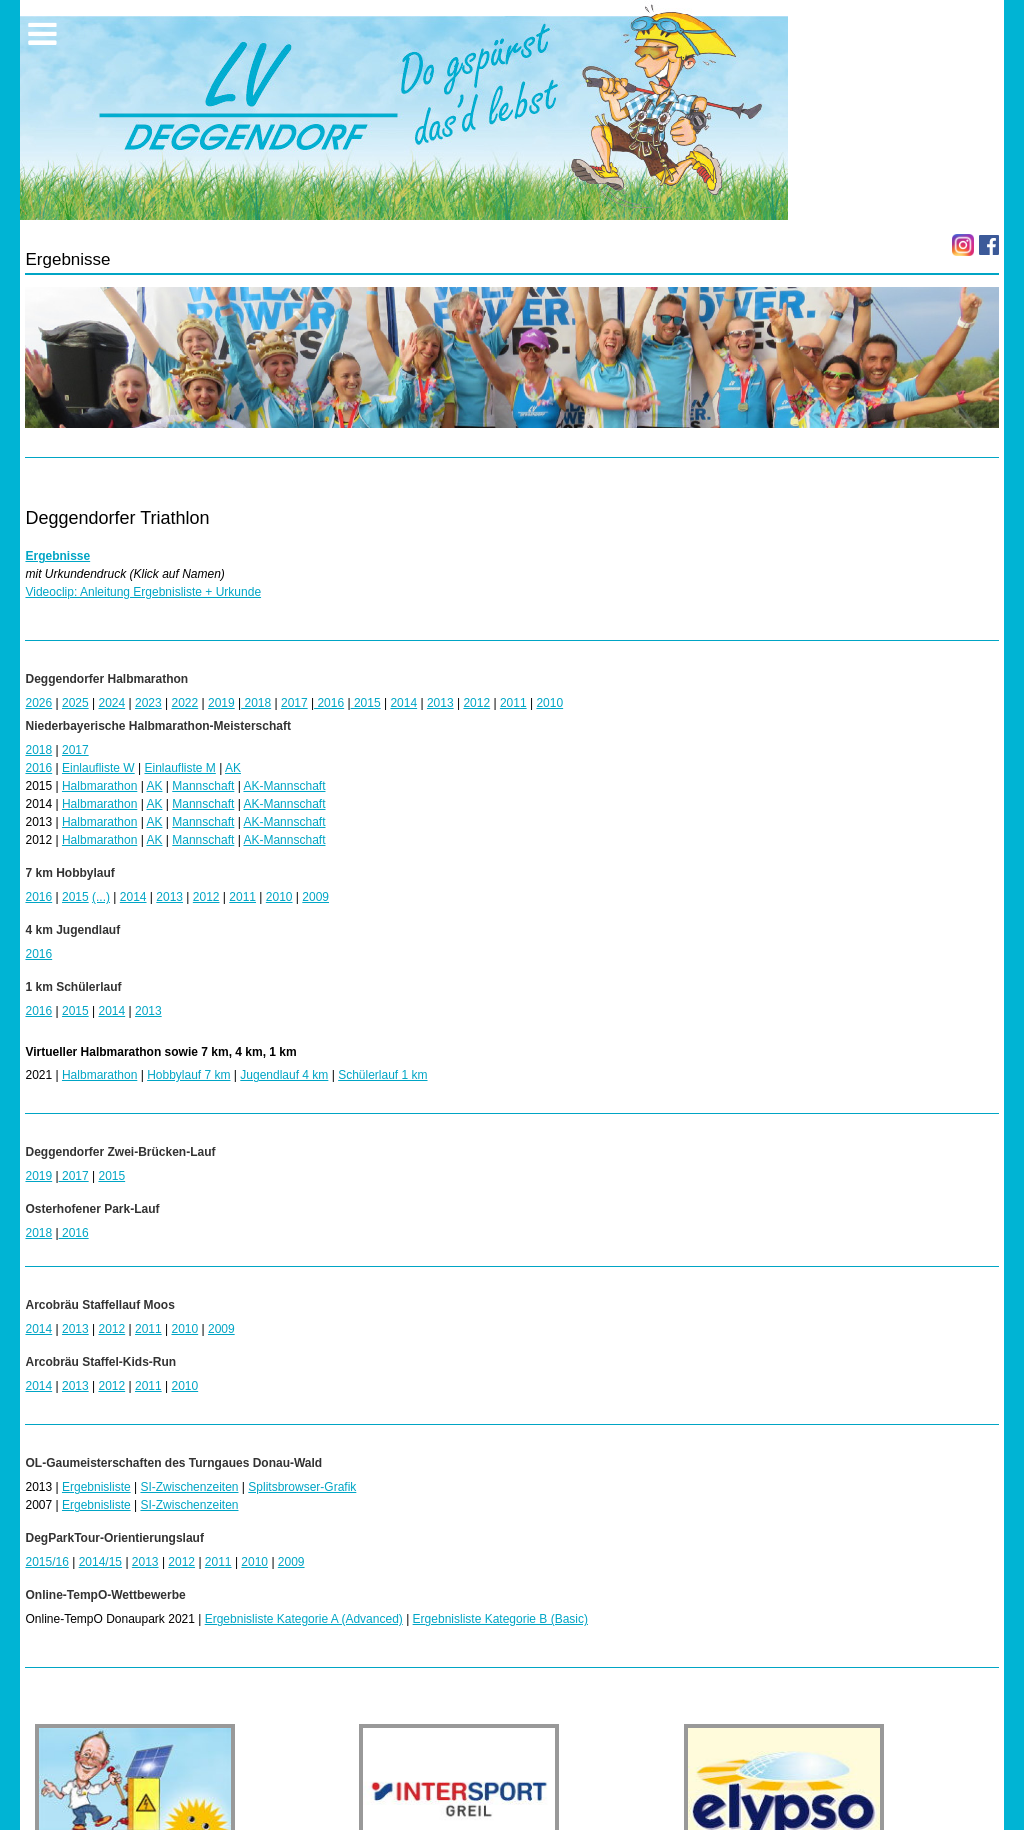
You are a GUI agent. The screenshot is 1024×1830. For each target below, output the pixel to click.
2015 (366, 703)
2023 (148, 703)
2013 (440, 703)
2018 (256, 703)
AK (233, 768)
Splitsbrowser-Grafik (302, 1487)
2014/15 (100, 1562)
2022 (184, 703)
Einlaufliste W (98, 768)
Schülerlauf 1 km (382, 1075)
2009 (315, 897)
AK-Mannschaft (284, 786)
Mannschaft (203, 786)
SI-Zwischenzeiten (189, 1487)
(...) (101, 897)
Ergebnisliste (96, 1487)
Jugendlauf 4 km (284, 1075)
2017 (294, 703)
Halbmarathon (99, 786)
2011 (513, 703)
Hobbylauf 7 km (188, 1075)
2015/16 (46, 1562)
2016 (329, 703)
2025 (75, 703)
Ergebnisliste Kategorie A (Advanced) (304, 1619)
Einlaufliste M (179, 768)
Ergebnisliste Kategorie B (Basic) (500, 1619)
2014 (403, 703)
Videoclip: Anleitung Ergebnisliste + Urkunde (143, 592)
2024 (111, 703)
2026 (38, 703)
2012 (476, 703)
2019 (221, 703)
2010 (549, 703)
